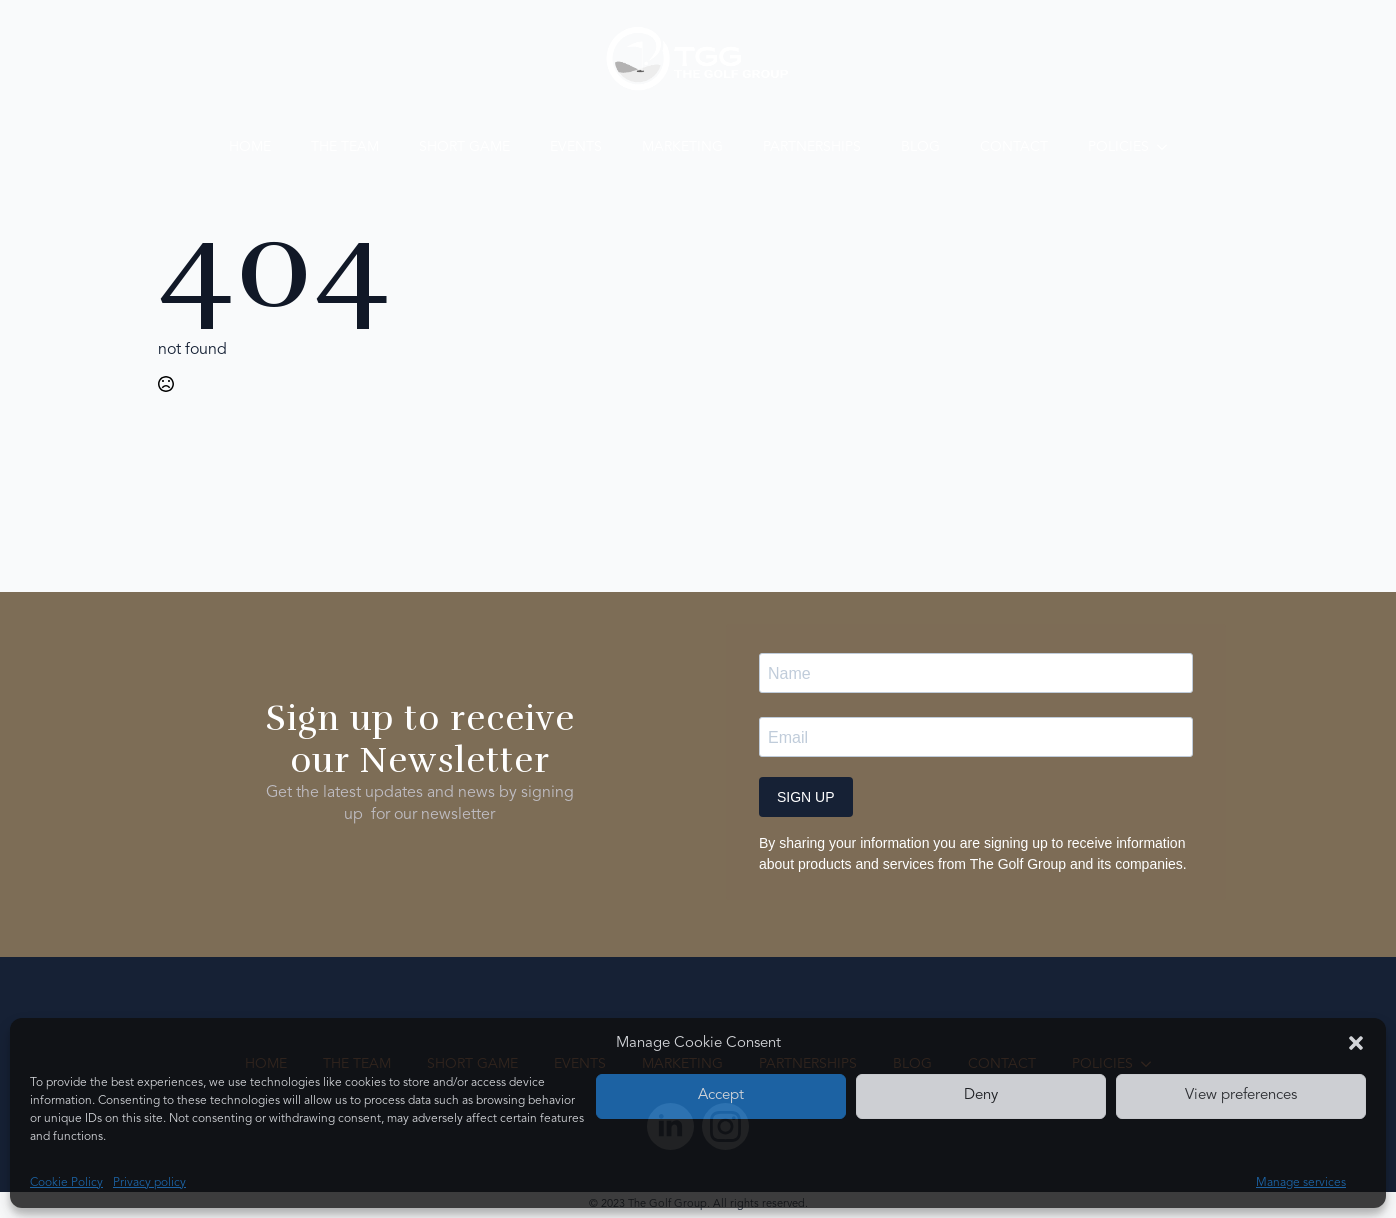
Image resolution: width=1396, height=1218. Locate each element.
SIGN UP (806, 797)
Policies (1118, 147)
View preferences (1241, 1095)
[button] (1356, 1043)
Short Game (464, 147)
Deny (981, 1095)
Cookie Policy (66, 1183)
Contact (1014, 147)
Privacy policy (149, 1183)
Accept (721, 1095)
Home (250, 147)
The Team (345, 147)
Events (576, 147)
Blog (920, 147)
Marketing (682, 147)
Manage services (1301, 1183)
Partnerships (812, 147)
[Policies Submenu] (1168, 147)
